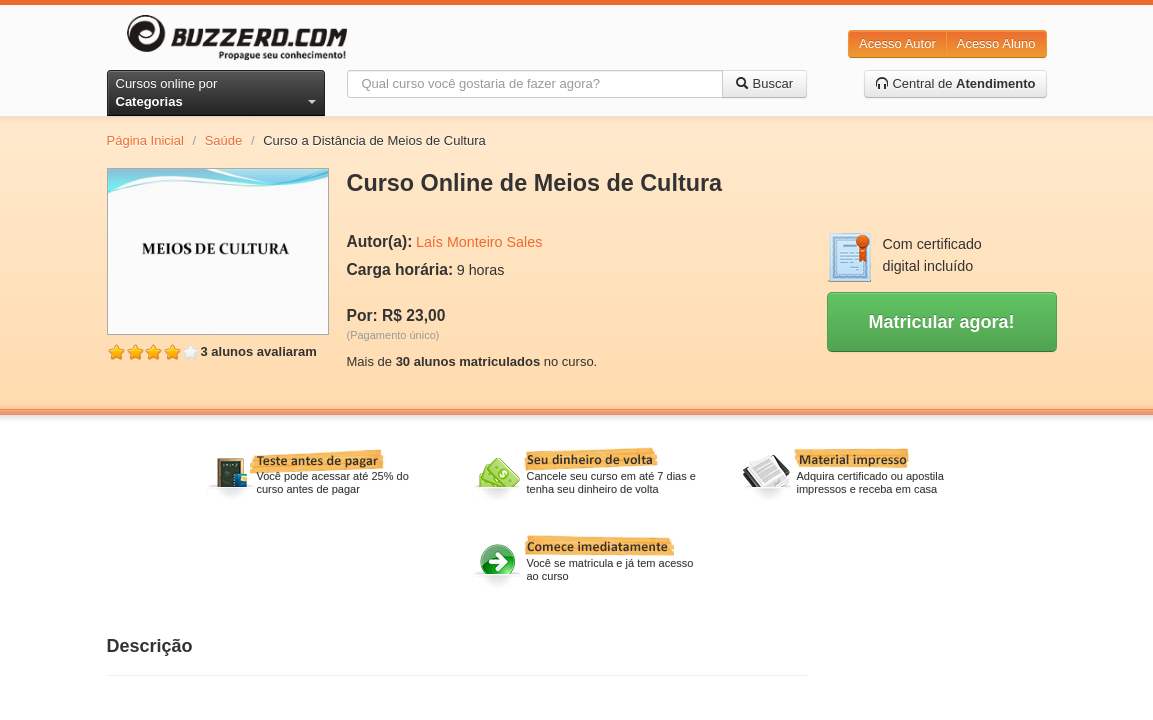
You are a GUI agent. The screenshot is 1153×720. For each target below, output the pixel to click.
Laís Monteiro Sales (479, 242)
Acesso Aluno (996, 43)
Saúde (224, 140)
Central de (955, 83)
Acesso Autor (897, 43)
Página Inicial (145, 140)
